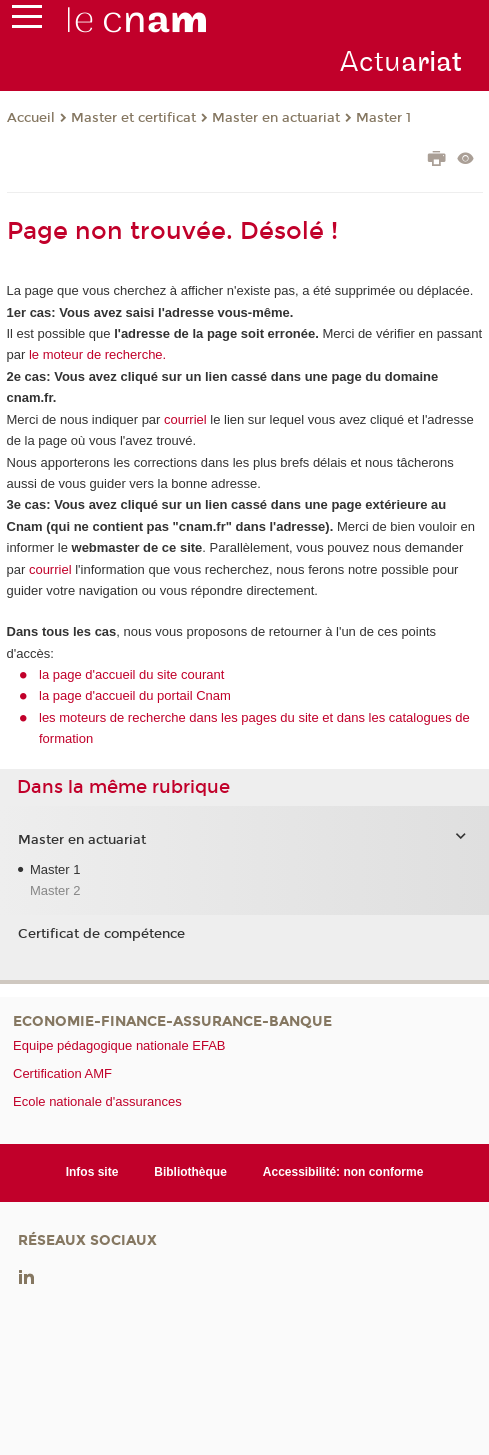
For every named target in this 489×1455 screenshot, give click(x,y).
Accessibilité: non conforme (343, 1172)
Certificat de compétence (101, 934)
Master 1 (383, 118)
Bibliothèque (190, 1172)
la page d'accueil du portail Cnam (135, 695)
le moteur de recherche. (95, 354)
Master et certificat (133, 118)
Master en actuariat (276, 118)
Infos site (92, 1172)
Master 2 (55, 890)
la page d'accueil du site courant (131, 674)
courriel (185, 419)
